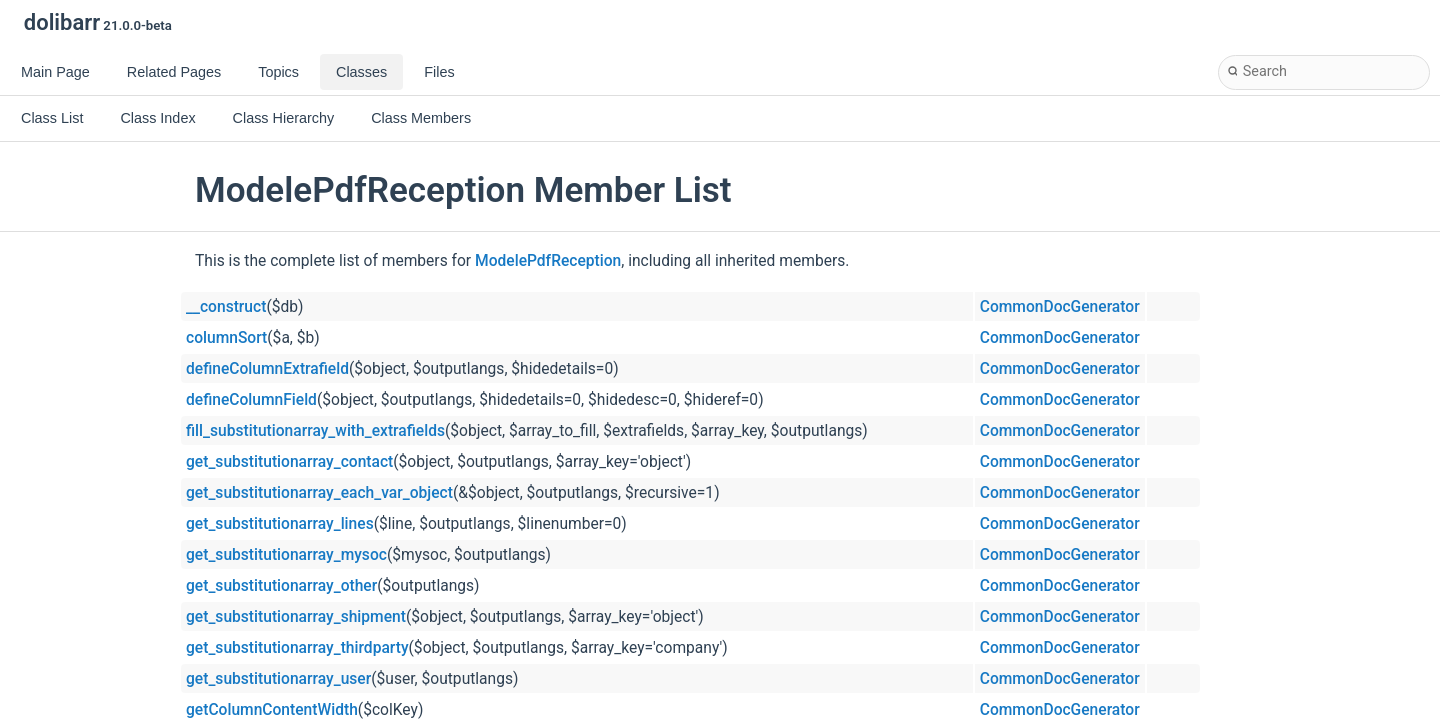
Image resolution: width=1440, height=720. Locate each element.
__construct (226, 307)
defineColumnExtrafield (267, 369)
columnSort (226, 338)
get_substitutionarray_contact (289, 462)
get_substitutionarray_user (278, 679)
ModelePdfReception (548, 261)
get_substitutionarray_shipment (296, 617)
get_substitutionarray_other (281, 586)
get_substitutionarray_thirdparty (297, 648)
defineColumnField (251, 400)
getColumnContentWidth (272, 710)
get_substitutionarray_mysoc (286, 555)
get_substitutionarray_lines (280, 524)
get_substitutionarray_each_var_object (319, 493)
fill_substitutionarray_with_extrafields (315, 431)
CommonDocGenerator (1060, 307)
